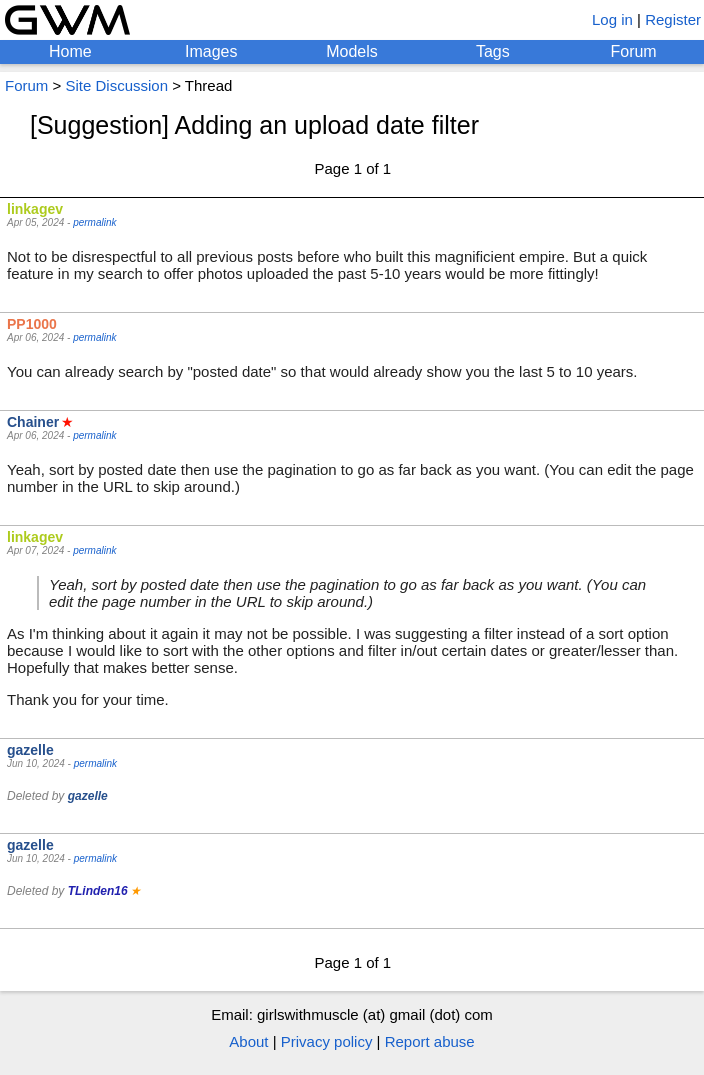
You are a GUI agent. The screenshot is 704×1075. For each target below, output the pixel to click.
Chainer (33, 422)
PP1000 (32, 324)
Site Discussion (116, 85)
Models (352, 51)
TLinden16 (98, 891)
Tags (493, 51)
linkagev (35, 209)
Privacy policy (327, 1041)
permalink (94, 222)
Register (673, 19)
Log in (612, 19)
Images (211, 51)
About (248, 1041)
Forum (633, 51)
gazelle (30, 750)
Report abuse (430, 1041)
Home (70, 51)
